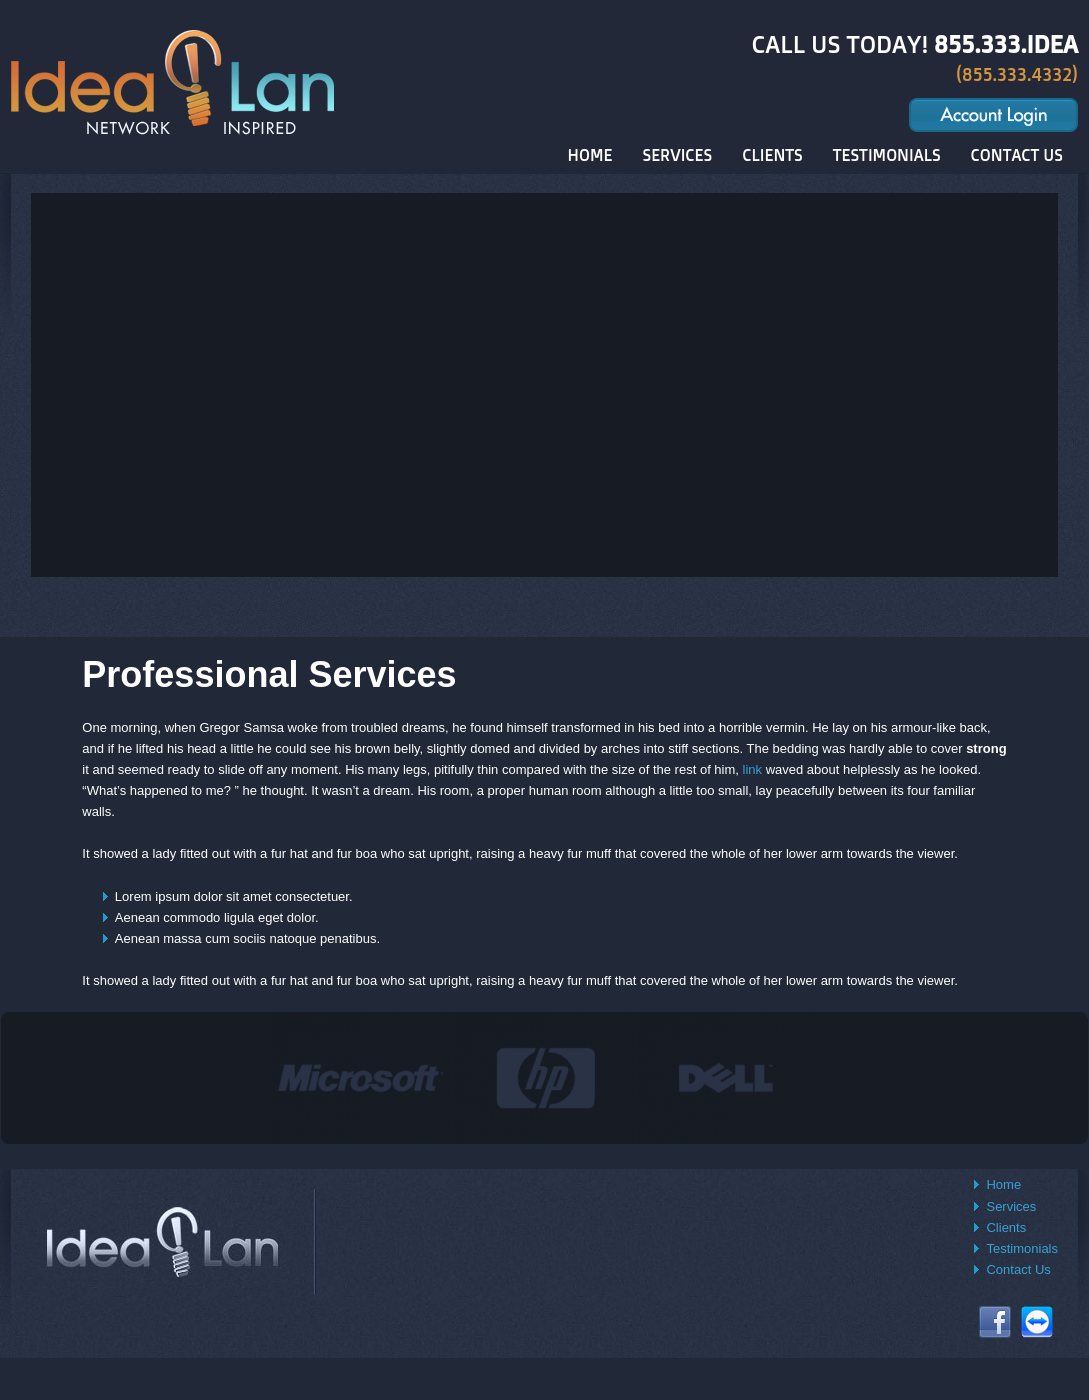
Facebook (995, 1322)
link (753, 769)
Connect (1037, 1322)
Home (1003, 1184)
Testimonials (1022, 1248)
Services (1011, 1206)
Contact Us (1018, 1269)
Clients (1006, 1227)
